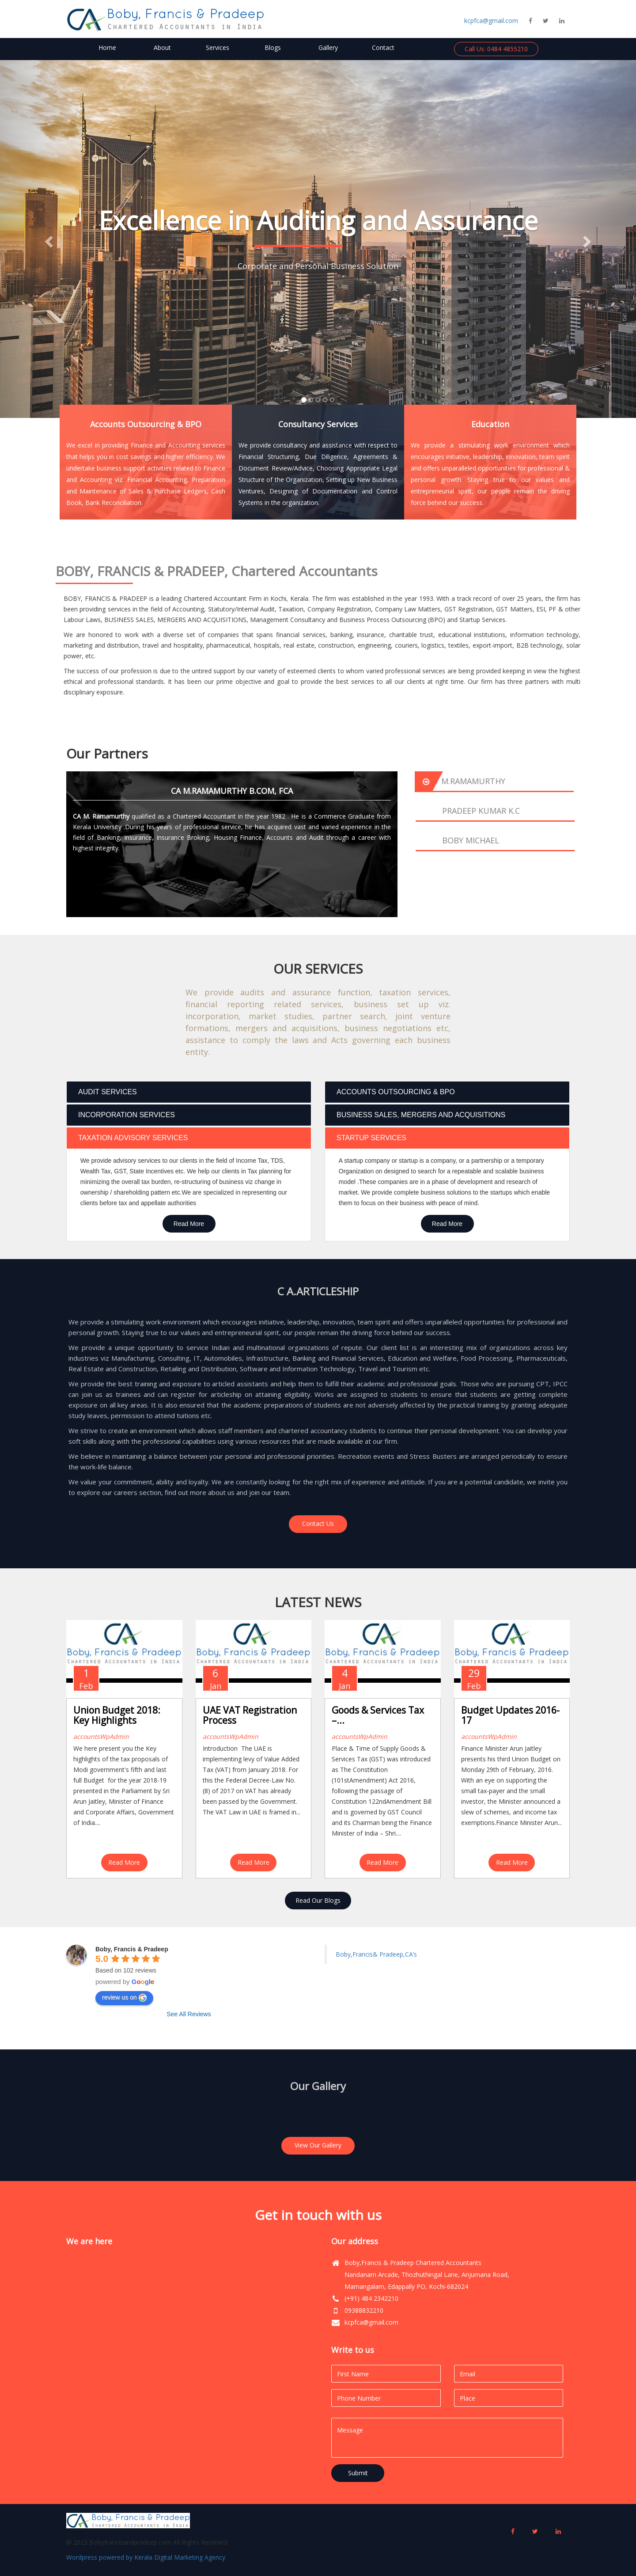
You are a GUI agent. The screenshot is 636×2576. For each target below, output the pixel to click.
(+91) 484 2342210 (371, 2298)
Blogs (273, 47)
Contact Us (318, 1523)
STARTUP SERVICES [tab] (367, 1138)
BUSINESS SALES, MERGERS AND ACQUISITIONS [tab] (417, 1115)
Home (107, 47)
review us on (124, 1998)
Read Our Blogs (318, 1900)
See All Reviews (189, 2014)
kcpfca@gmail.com (491, 20)
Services (217, 47)
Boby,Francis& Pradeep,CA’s (376, 1954)
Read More (189, 1223)
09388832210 (363, 2310)
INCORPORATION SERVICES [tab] (123, 1115)
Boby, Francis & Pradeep (131, 1949)
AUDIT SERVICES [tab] (104, 1092)
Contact (383, 47)
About (162, 47)
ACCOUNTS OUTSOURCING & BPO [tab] (392, 1092)
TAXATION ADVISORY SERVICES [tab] (129, 1138)
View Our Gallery (318, 2145)
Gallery (328, 47)
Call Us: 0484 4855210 (496, 49)
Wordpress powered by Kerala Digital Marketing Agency (145, 2557)
